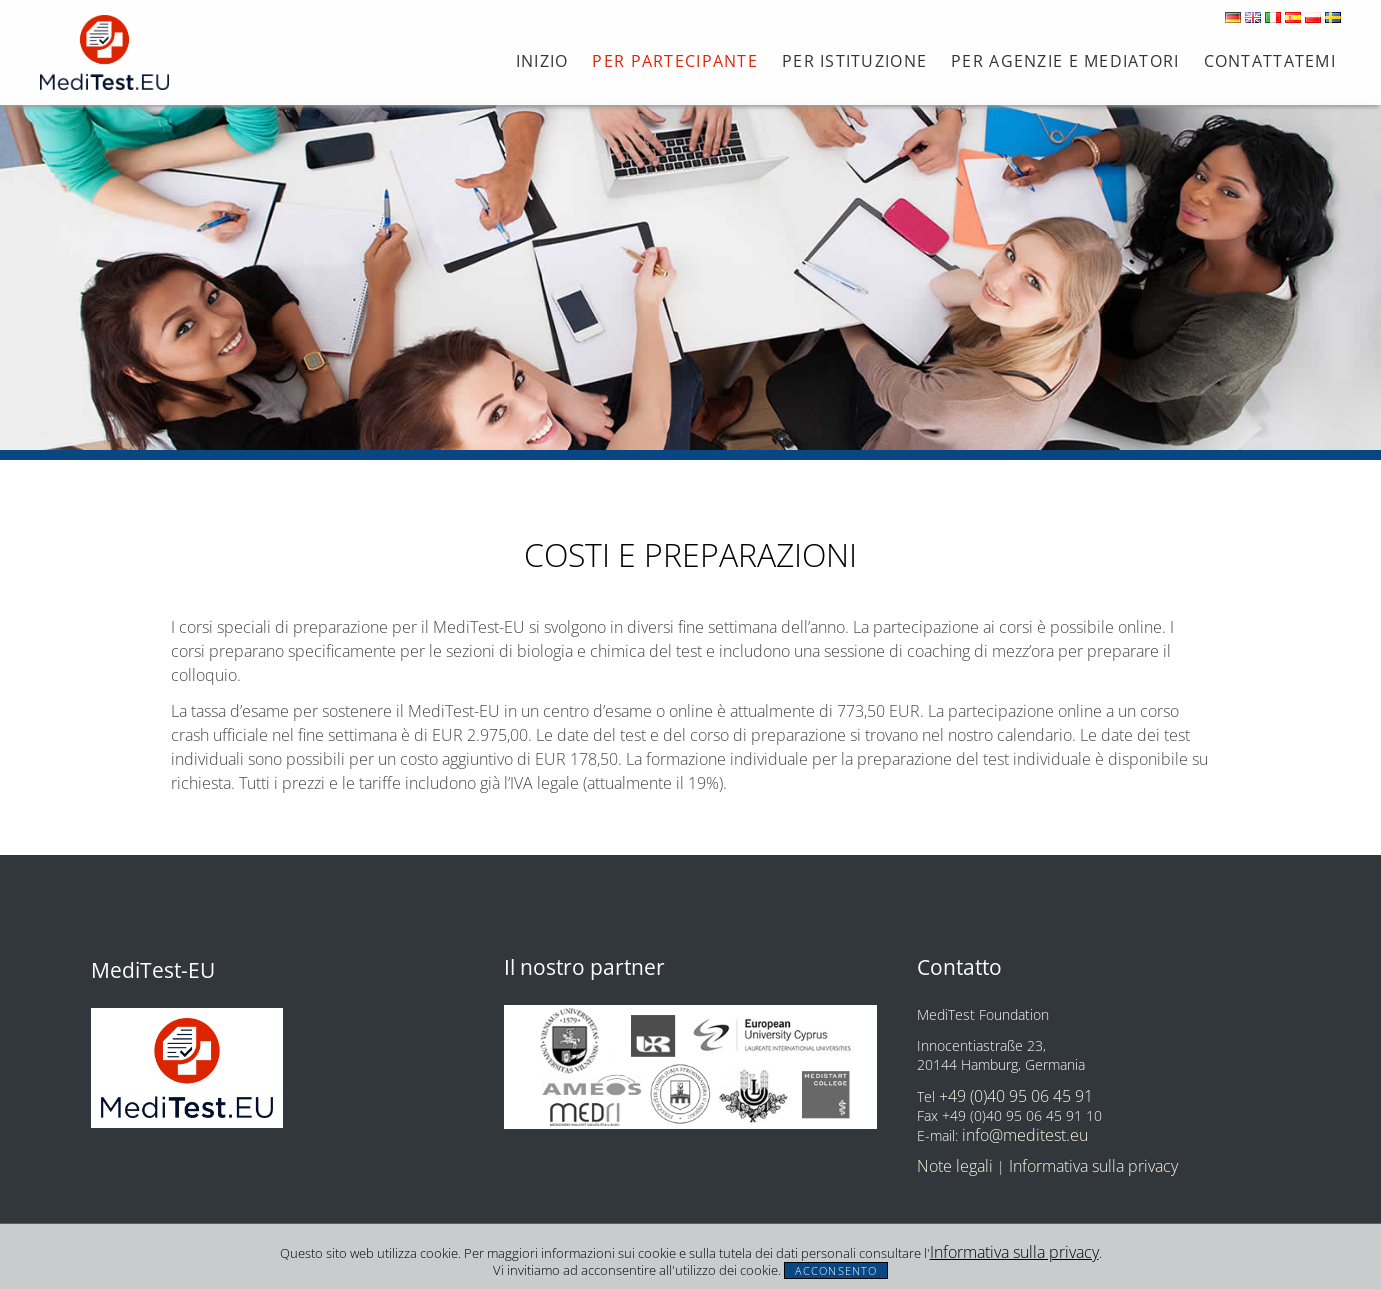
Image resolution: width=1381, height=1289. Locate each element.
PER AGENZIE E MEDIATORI (1065, 61)
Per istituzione (854, 61)
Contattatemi (1270, 61)
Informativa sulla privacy (1014, 1252)
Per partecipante (674, 61)
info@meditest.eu (1025, 1135)
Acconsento (836, 1270)
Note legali (955, 1166)
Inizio (542, 61)
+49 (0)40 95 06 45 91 (1016, 1096)
